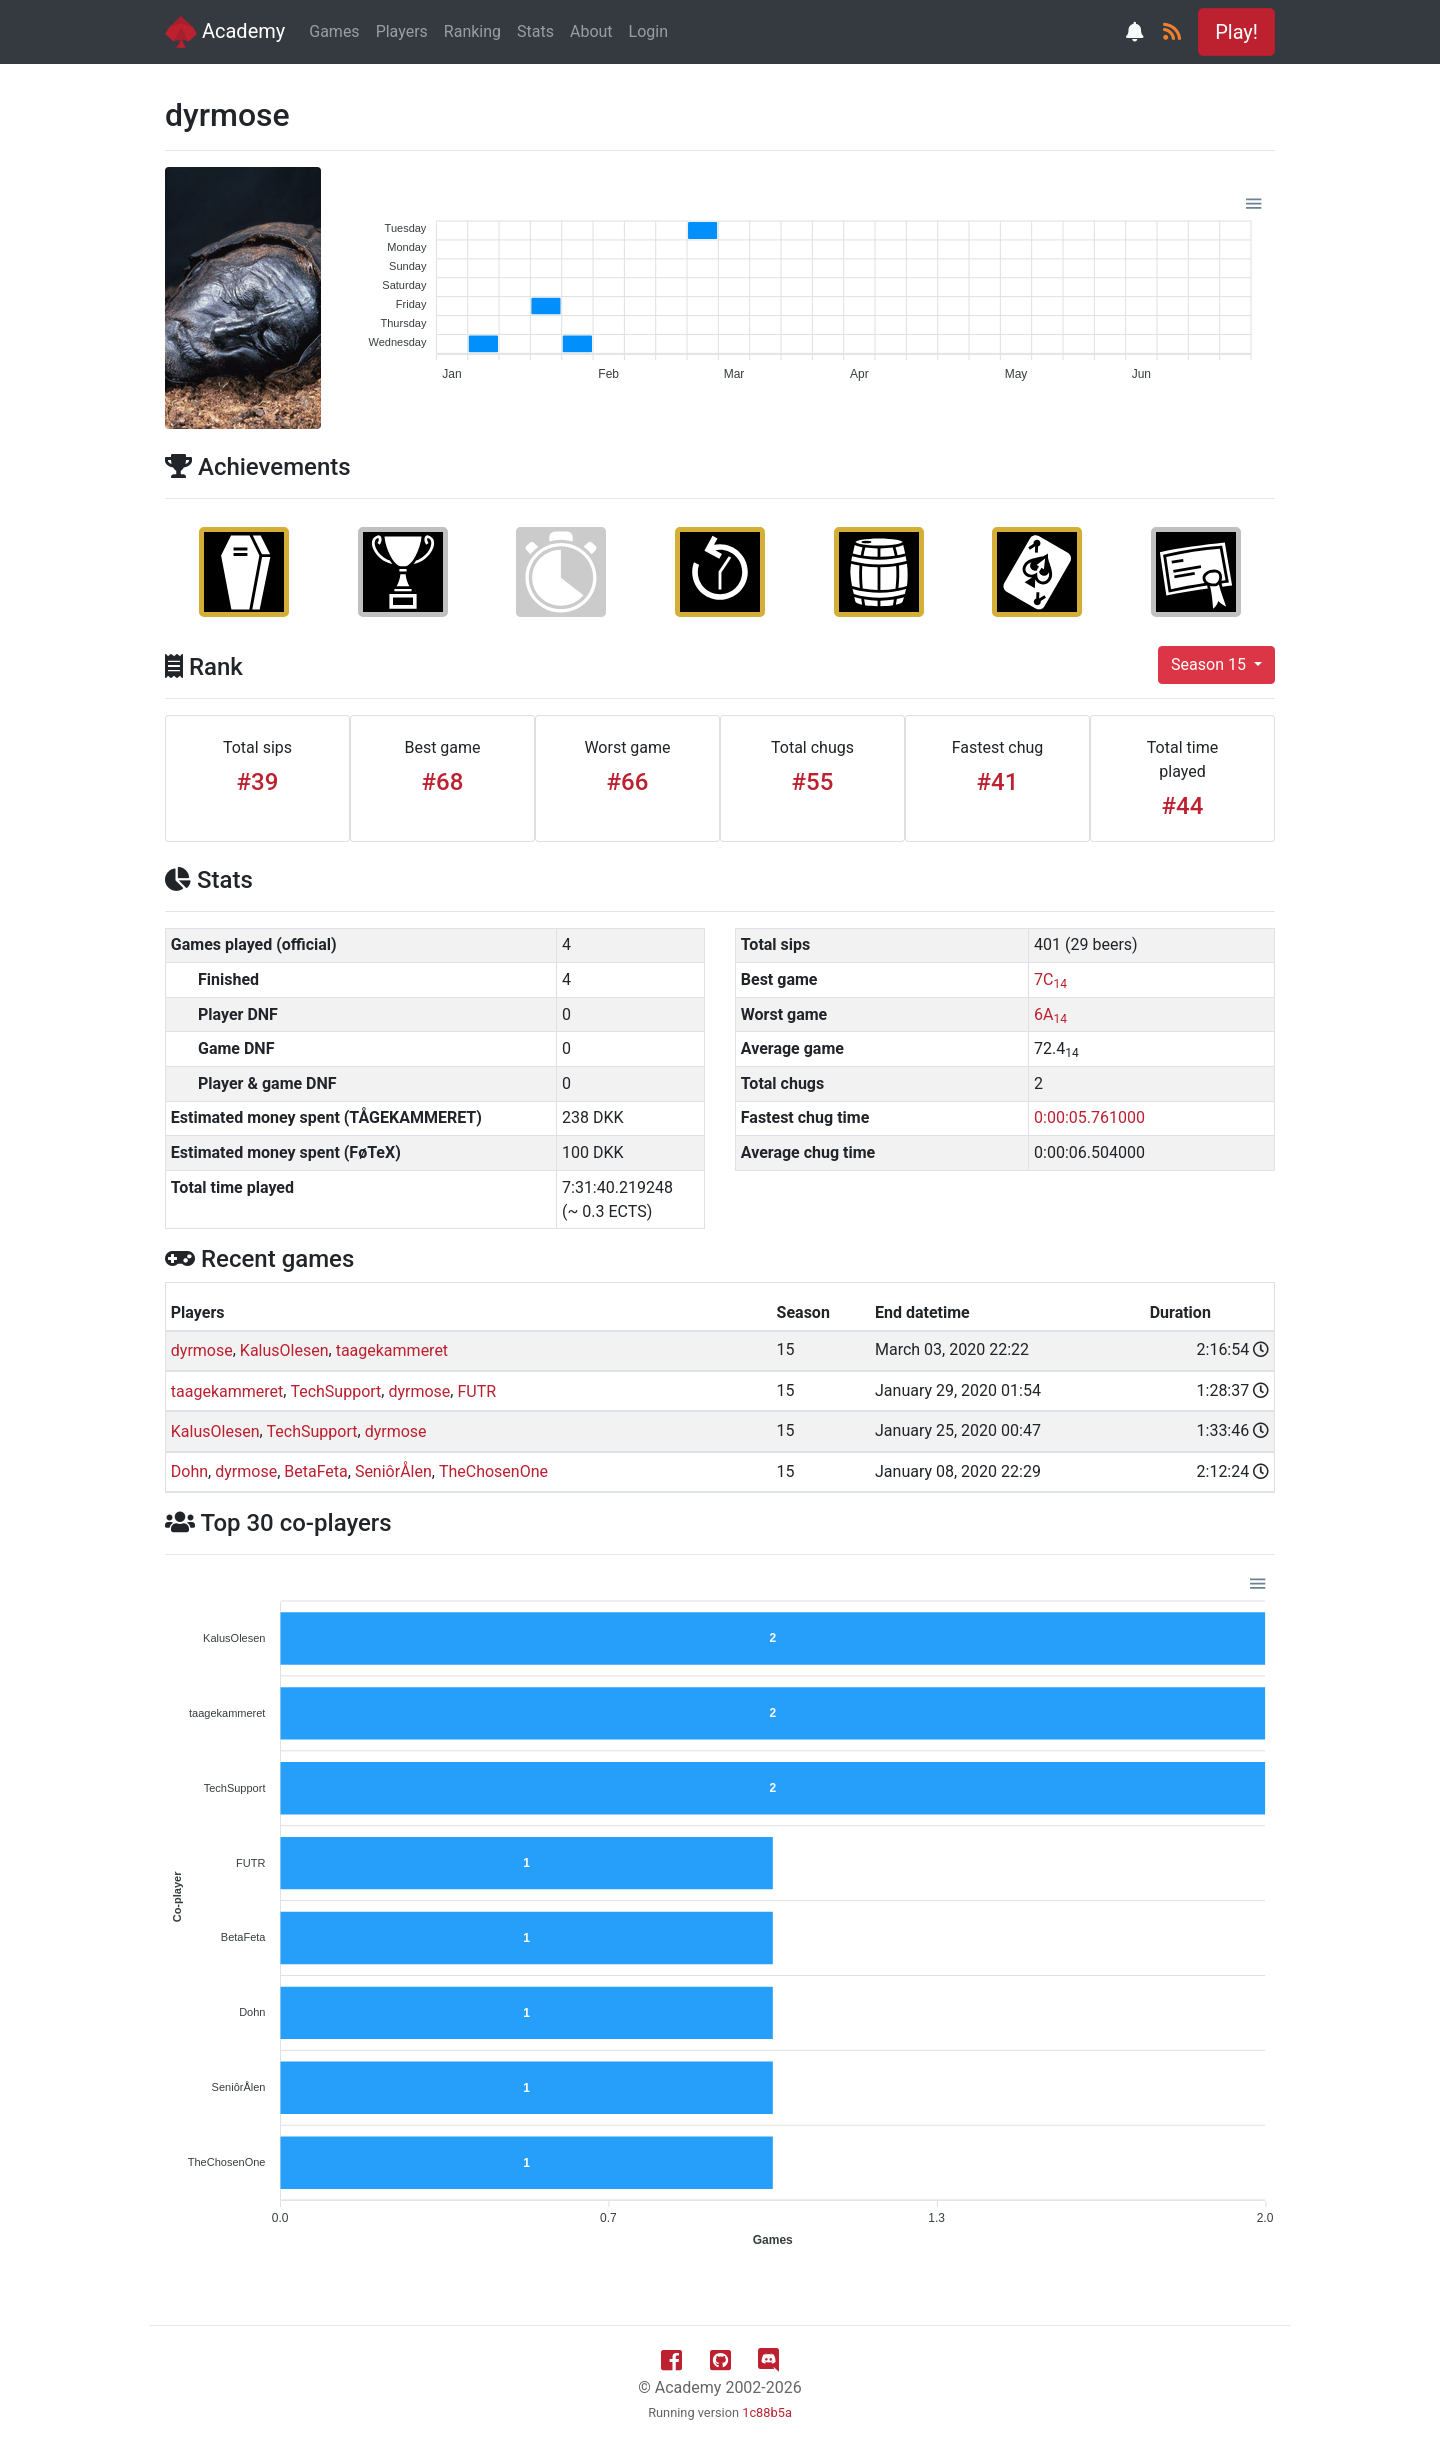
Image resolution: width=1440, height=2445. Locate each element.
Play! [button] (1236, 32)
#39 (258, 782)
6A (1050, 1014)
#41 (998, 782)
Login (648, 31)
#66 (628, 782)
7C (1050, 979)
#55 (813, 782)
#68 (443, 782)
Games (334, 31)
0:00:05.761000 (1089, 1117)
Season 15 (1210, 664)
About (591, 31)
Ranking (472, 31)
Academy (225, 32)
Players (402, 31)
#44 (1183, 806)
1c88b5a (767, 2412)
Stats (535, 31)
